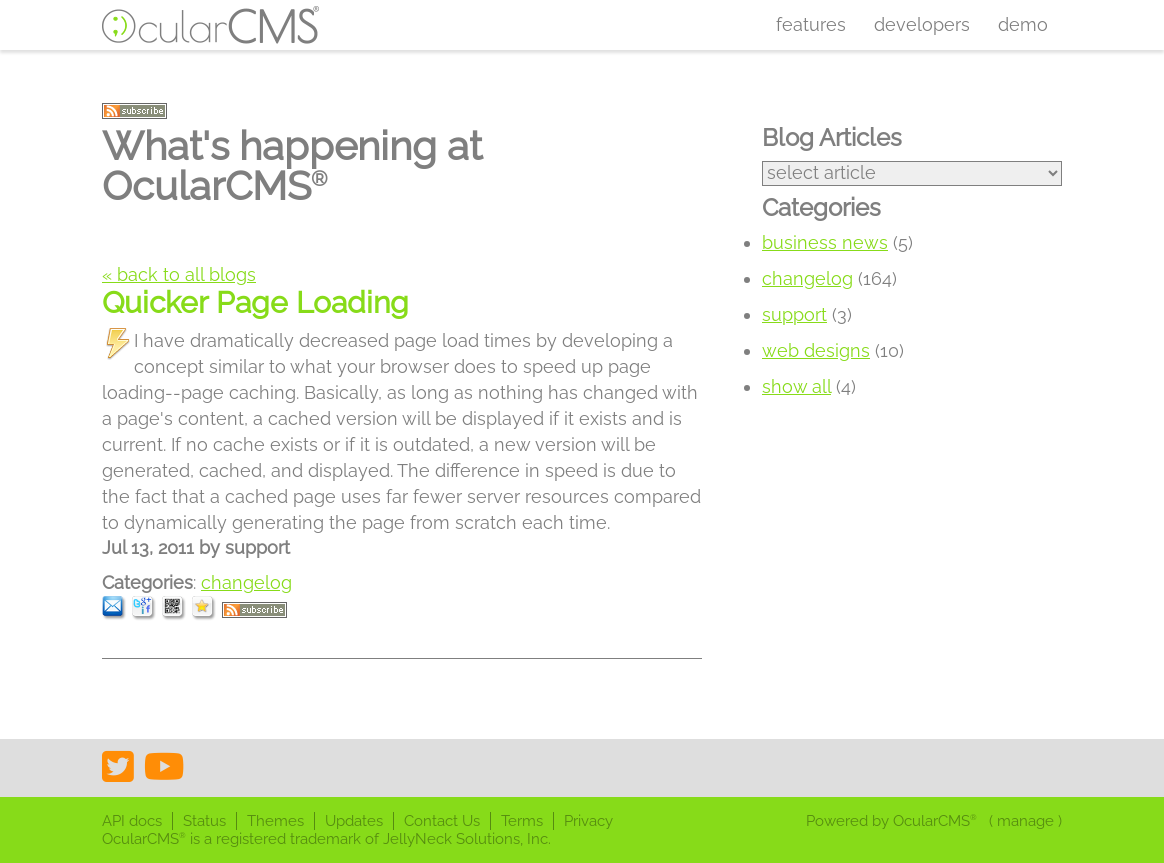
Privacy (588, 821)
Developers (922, 24)
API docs (132, 821)
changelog (246, 582)
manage (1025, 821)
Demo (1023, 24)
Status (204, 821)
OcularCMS (935, 821)
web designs (816, 350)
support (794, 314)
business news (825, 242)
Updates (354, 821)
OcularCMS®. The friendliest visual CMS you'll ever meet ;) (211, 25)
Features (811, 24)
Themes (275, 821)
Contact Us (442, 821)
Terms (522, 821)
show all (796, 386)
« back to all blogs (179, 274)
